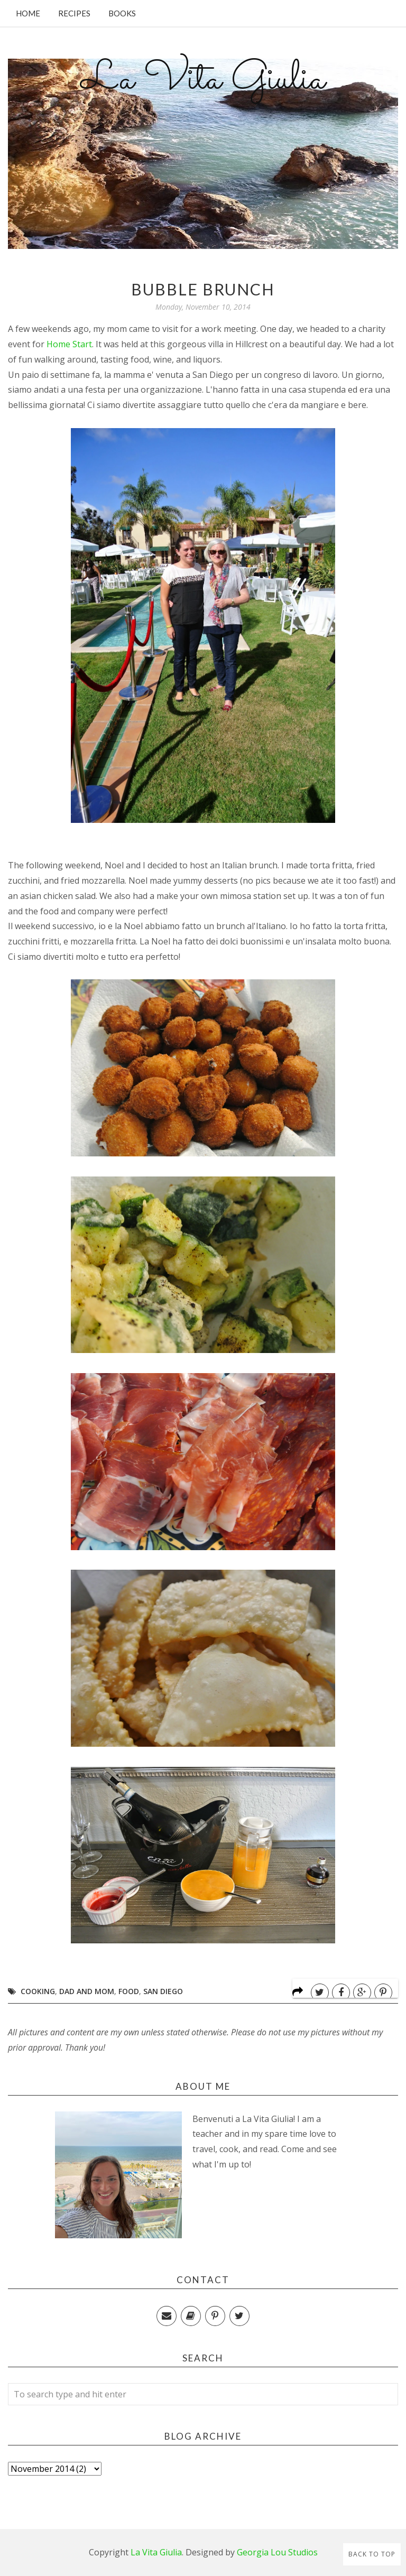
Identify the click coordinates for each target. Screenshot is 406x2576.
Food (128, 1991)
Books (122, 13)
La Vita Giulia (203, 79)
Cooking (38, 1991)
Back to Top (371, 2554)
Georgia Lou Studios (277, 2552)
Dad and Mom (86, 1991)
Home (28, 13)
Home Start (69, 344)
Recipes (74, 13)
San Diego (163, 1991)
